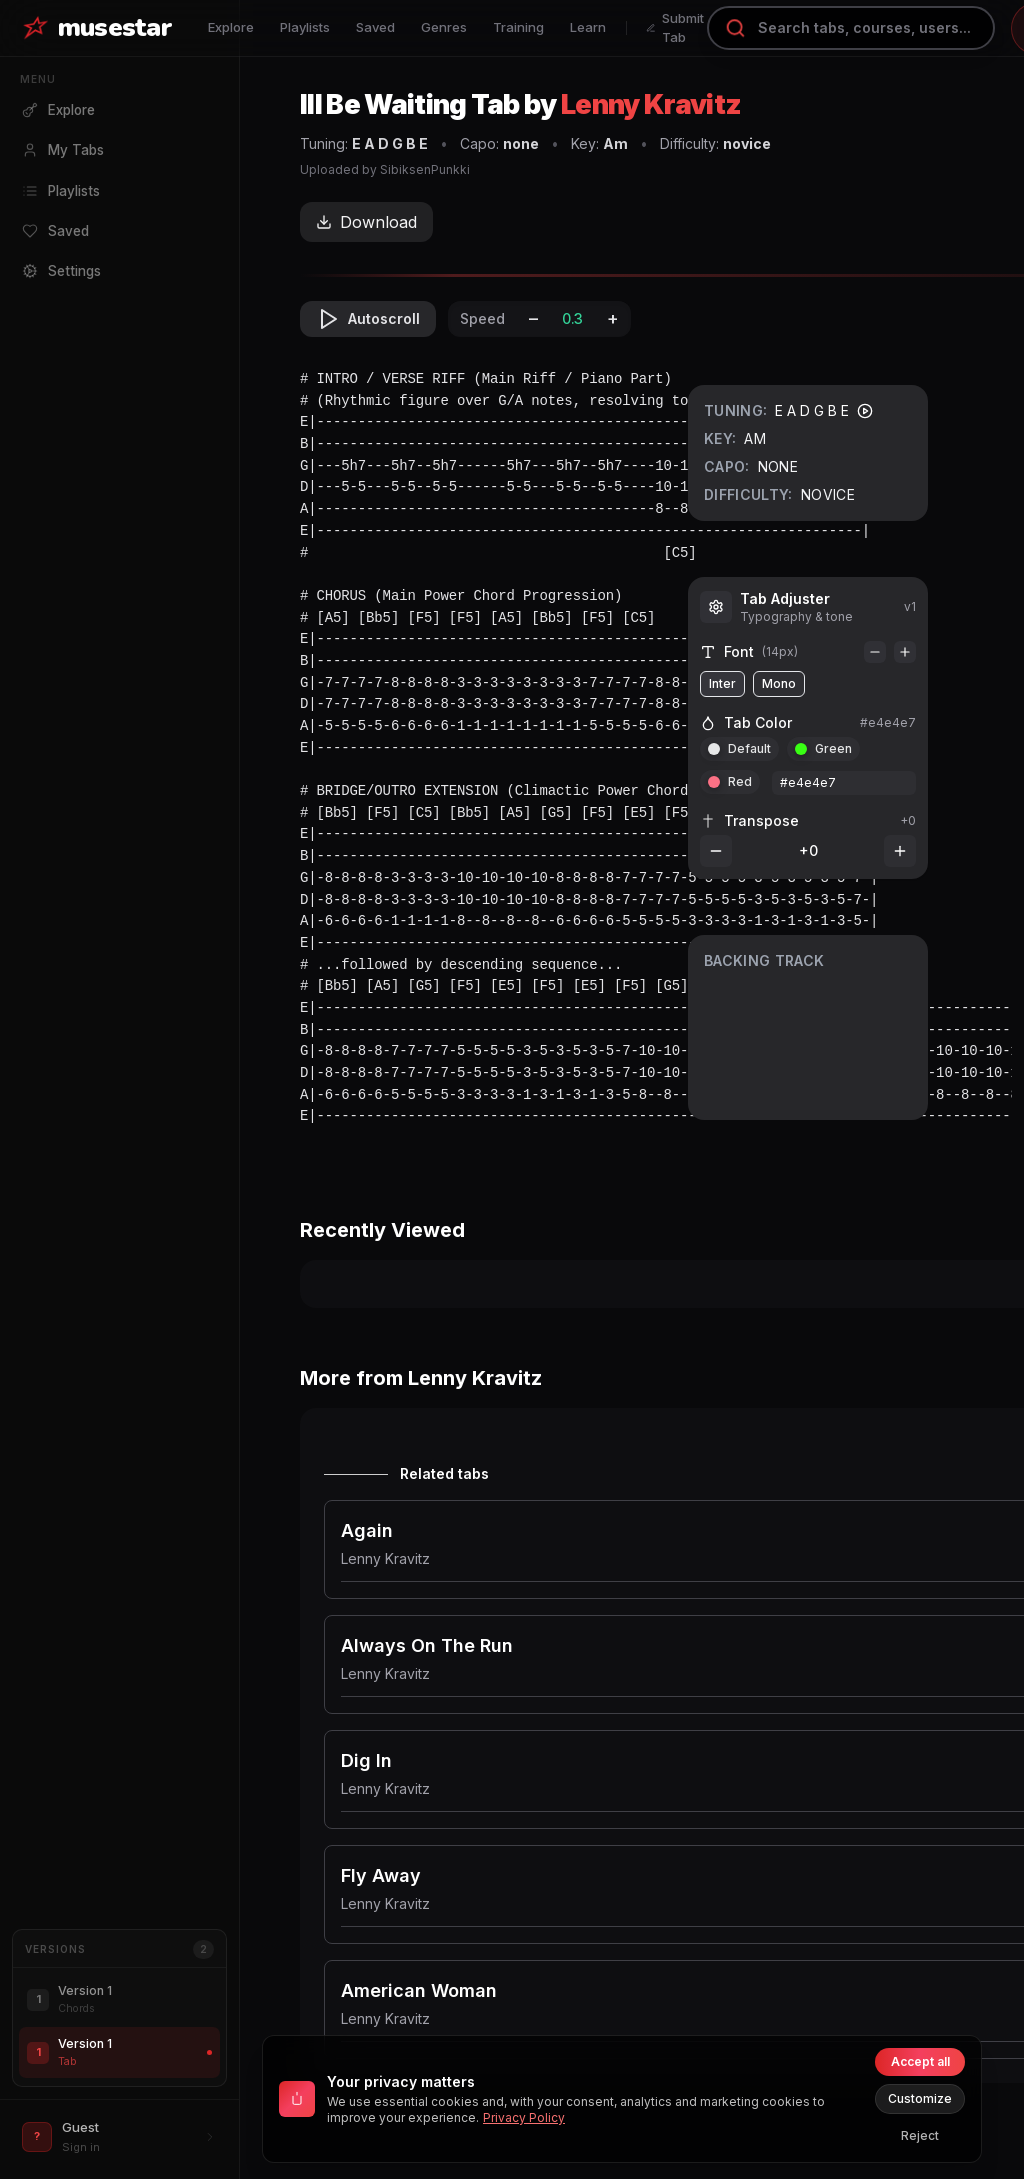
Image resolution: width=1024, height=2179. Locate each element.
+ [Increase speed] (613, 318)
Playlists (305, 27)
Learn (588, 27)
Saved (375, 27)
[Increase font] (905, 652)
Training (518, 27)
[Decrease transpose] (716, 851)
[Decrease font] (875, 652)
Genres (444, 27)
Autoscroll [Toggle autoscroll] (368, 319)
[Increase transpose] (900, 851)
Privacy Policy (524, 2117)
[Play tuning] (865, 411)
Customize (920, 2098)
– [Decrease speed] (533, 318)
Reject (920, 2135)
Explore (231, 27)
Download (366, 222)
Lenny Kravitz (651, 104)
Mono (779, 683)
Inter (722, 683)
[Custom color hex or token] (844, 783)
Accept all (920, 2061)
